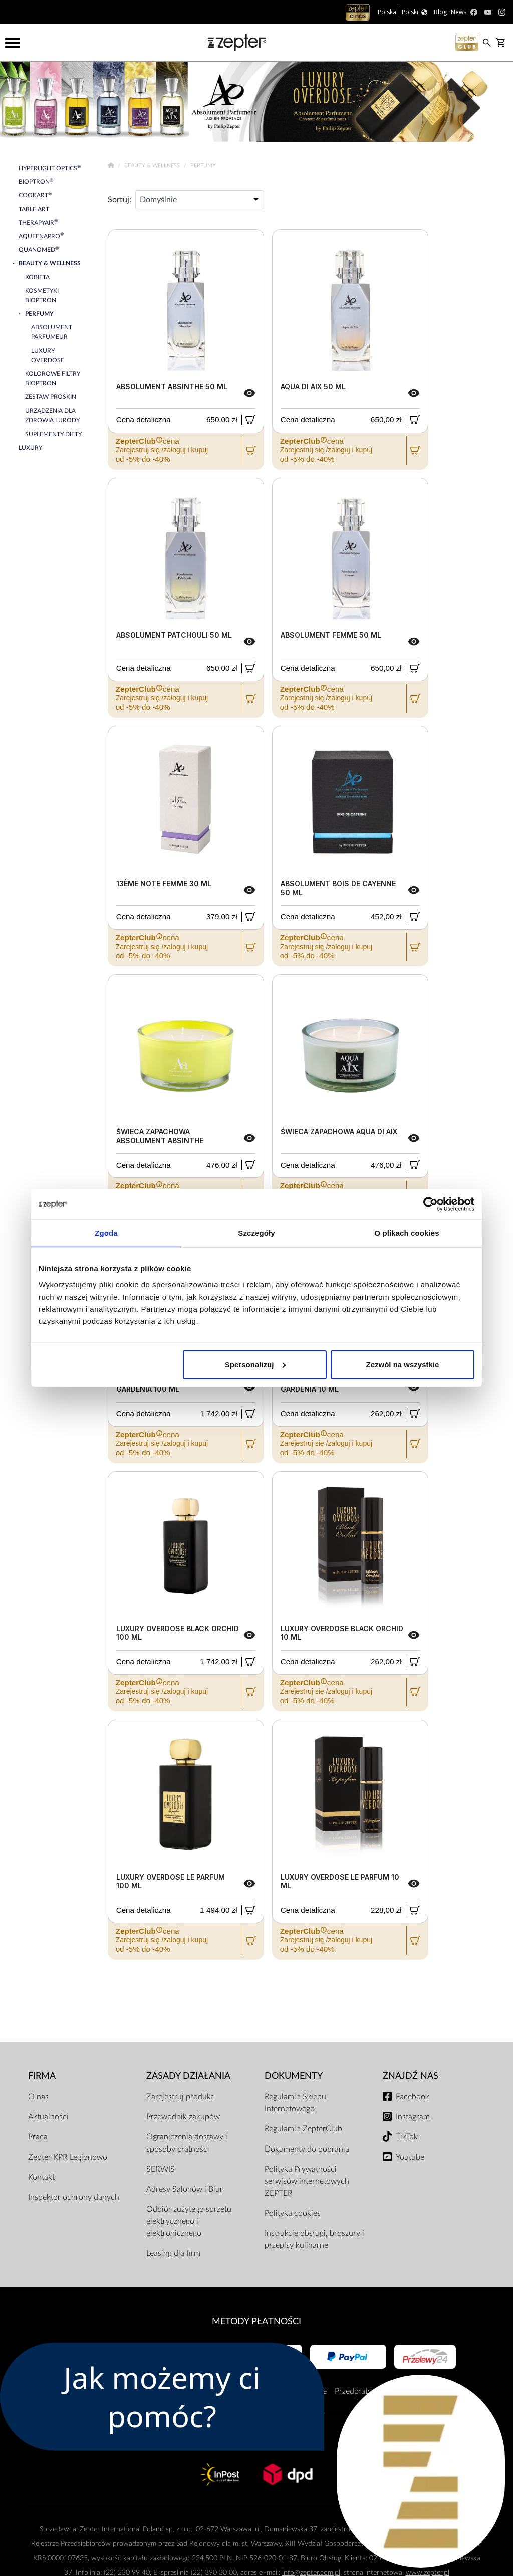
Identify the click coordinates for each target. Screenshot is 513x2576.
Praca (38, 2137)
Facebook (412, 2097)
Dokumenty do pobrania (307, 2149)
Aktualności (48, 2117)
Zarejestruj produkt (179, 2097)
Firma (42, 2076)
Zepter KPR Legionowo (67, 2157)
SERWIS (160, 2169)
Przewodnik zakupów (183, 2117)
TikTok (407, 2137)
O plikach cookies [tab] (406, 1233)
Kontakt (41, 2177)
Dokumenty (294, 2076)
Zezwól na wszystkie (402, 1364)
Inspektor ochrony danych (73, 2197)
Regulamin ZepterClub (303, 2129)
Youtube (410, 2157)
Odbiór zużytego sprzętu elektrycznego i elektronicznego (188, 2221)
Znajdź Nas (410, 2076)
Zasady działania (188, 2076)
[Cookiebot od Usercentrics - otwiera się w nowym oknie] (430, 1204)
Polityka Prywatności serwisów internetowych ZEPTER (307, 2181)
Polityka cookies (293, 2213)
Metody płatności (256, 2321)
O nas (38, 2097)
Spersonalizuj (255, 1364)
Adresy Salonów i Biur (184, 2189)
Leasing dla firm (173, 2253)
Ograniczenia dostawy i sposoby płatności (186, 2143)
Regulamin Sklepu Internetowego (295, 2103)
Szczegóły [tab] (256, 1233)
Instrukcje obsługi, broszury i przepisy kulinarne (314, 2239)
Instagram (413, 2117)
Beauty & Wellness (152, 165)
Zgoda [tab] (106, 1233)
